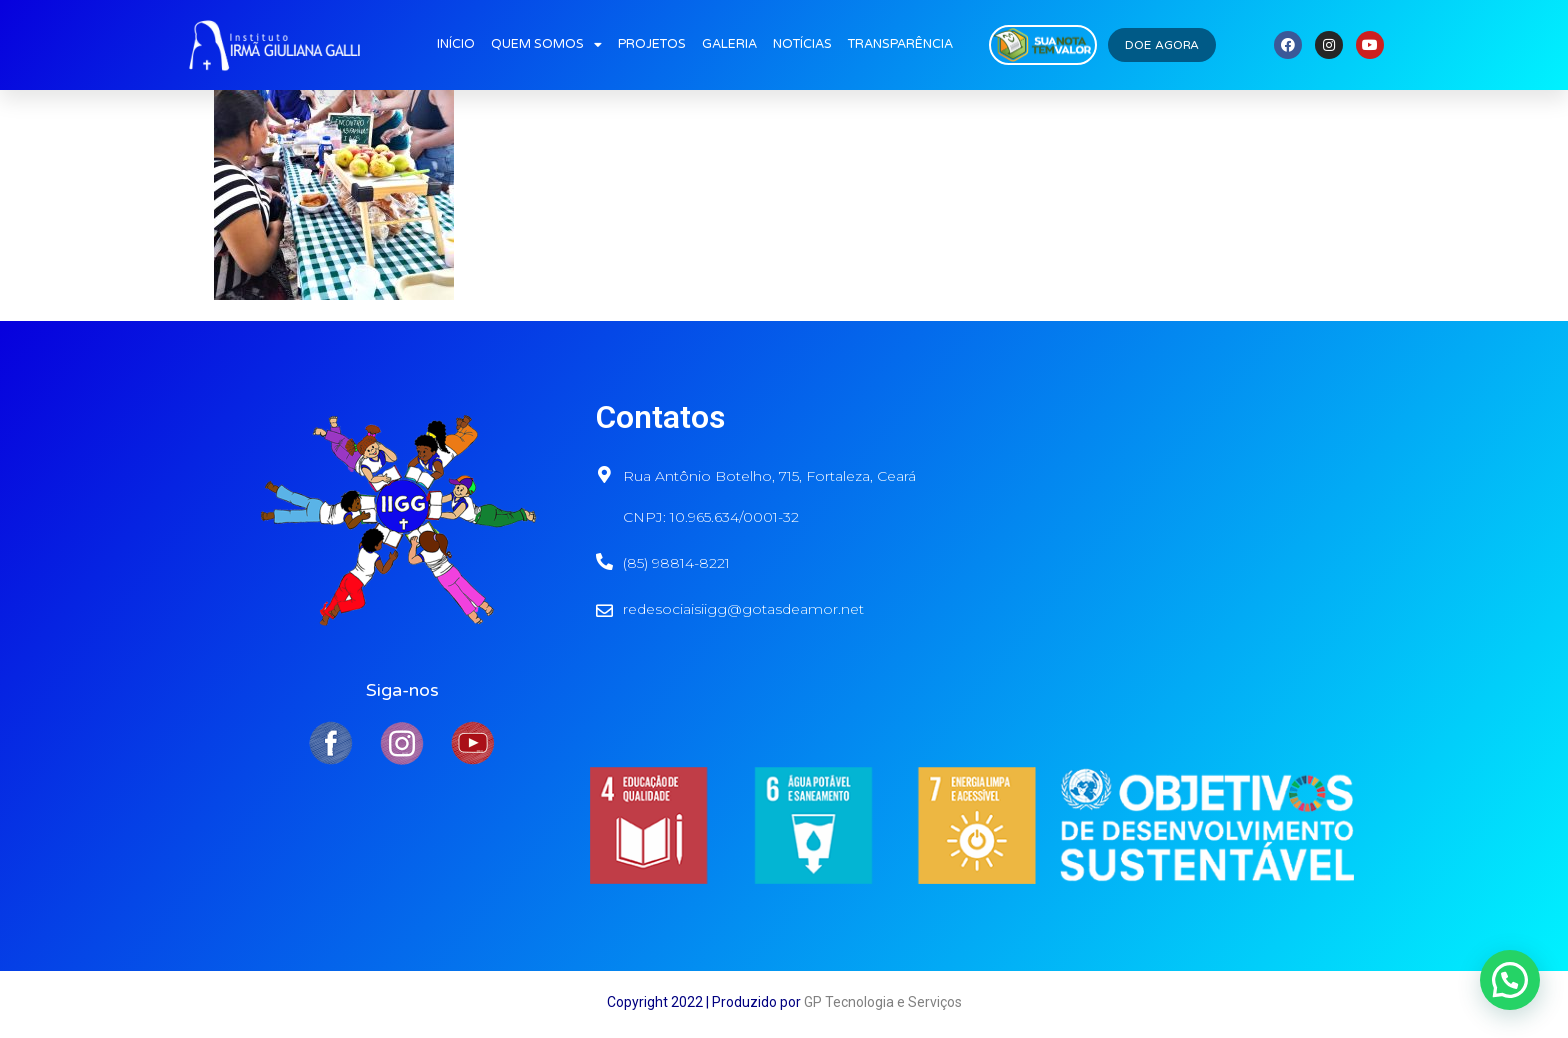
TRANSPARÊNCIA (900, 44)
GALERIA (729, 44)
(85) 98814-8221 (676, 563)
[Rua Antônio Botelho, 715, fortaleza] (1181, 515)
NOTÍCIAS (802, 44)
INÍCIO (456, 44)
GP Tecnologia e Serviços (883, 1002)
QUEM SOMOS (546, 45)
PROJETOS (652, 44)
